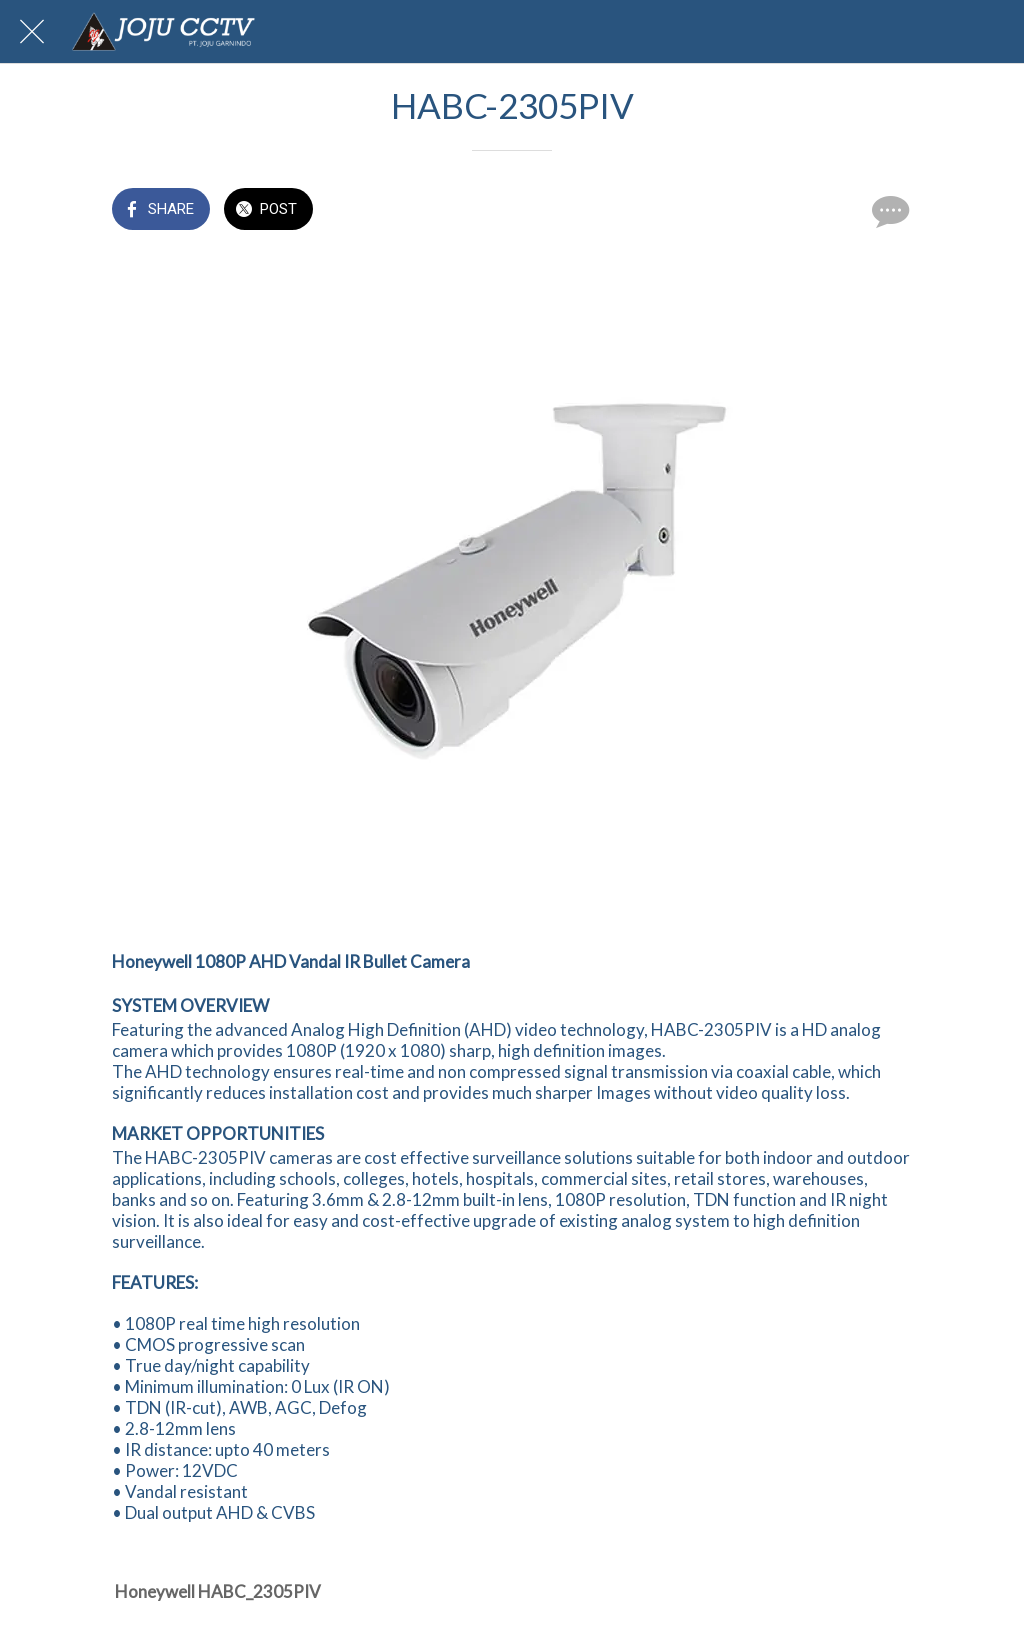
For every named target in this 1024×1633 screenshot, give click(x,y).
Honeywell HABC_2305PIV (218, 1591)
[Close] (32, 32)
